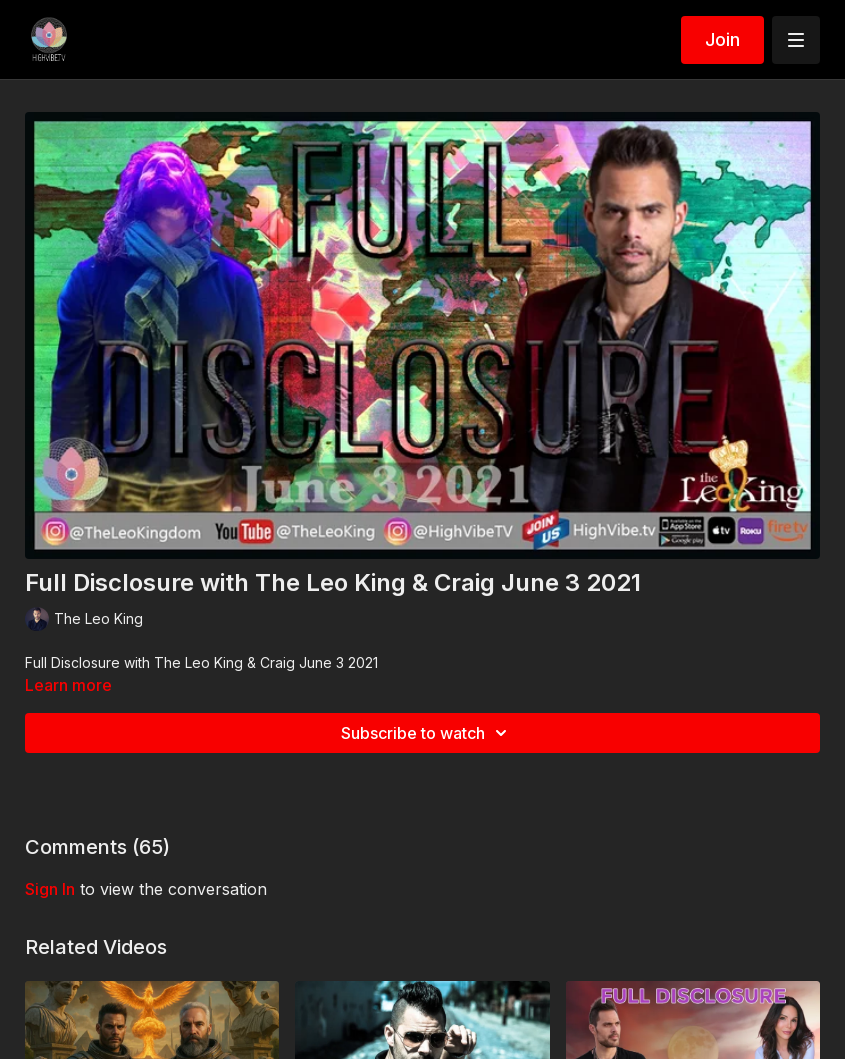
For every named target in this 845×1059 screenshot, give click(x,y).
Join (722, 39)
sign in (50, 889)
